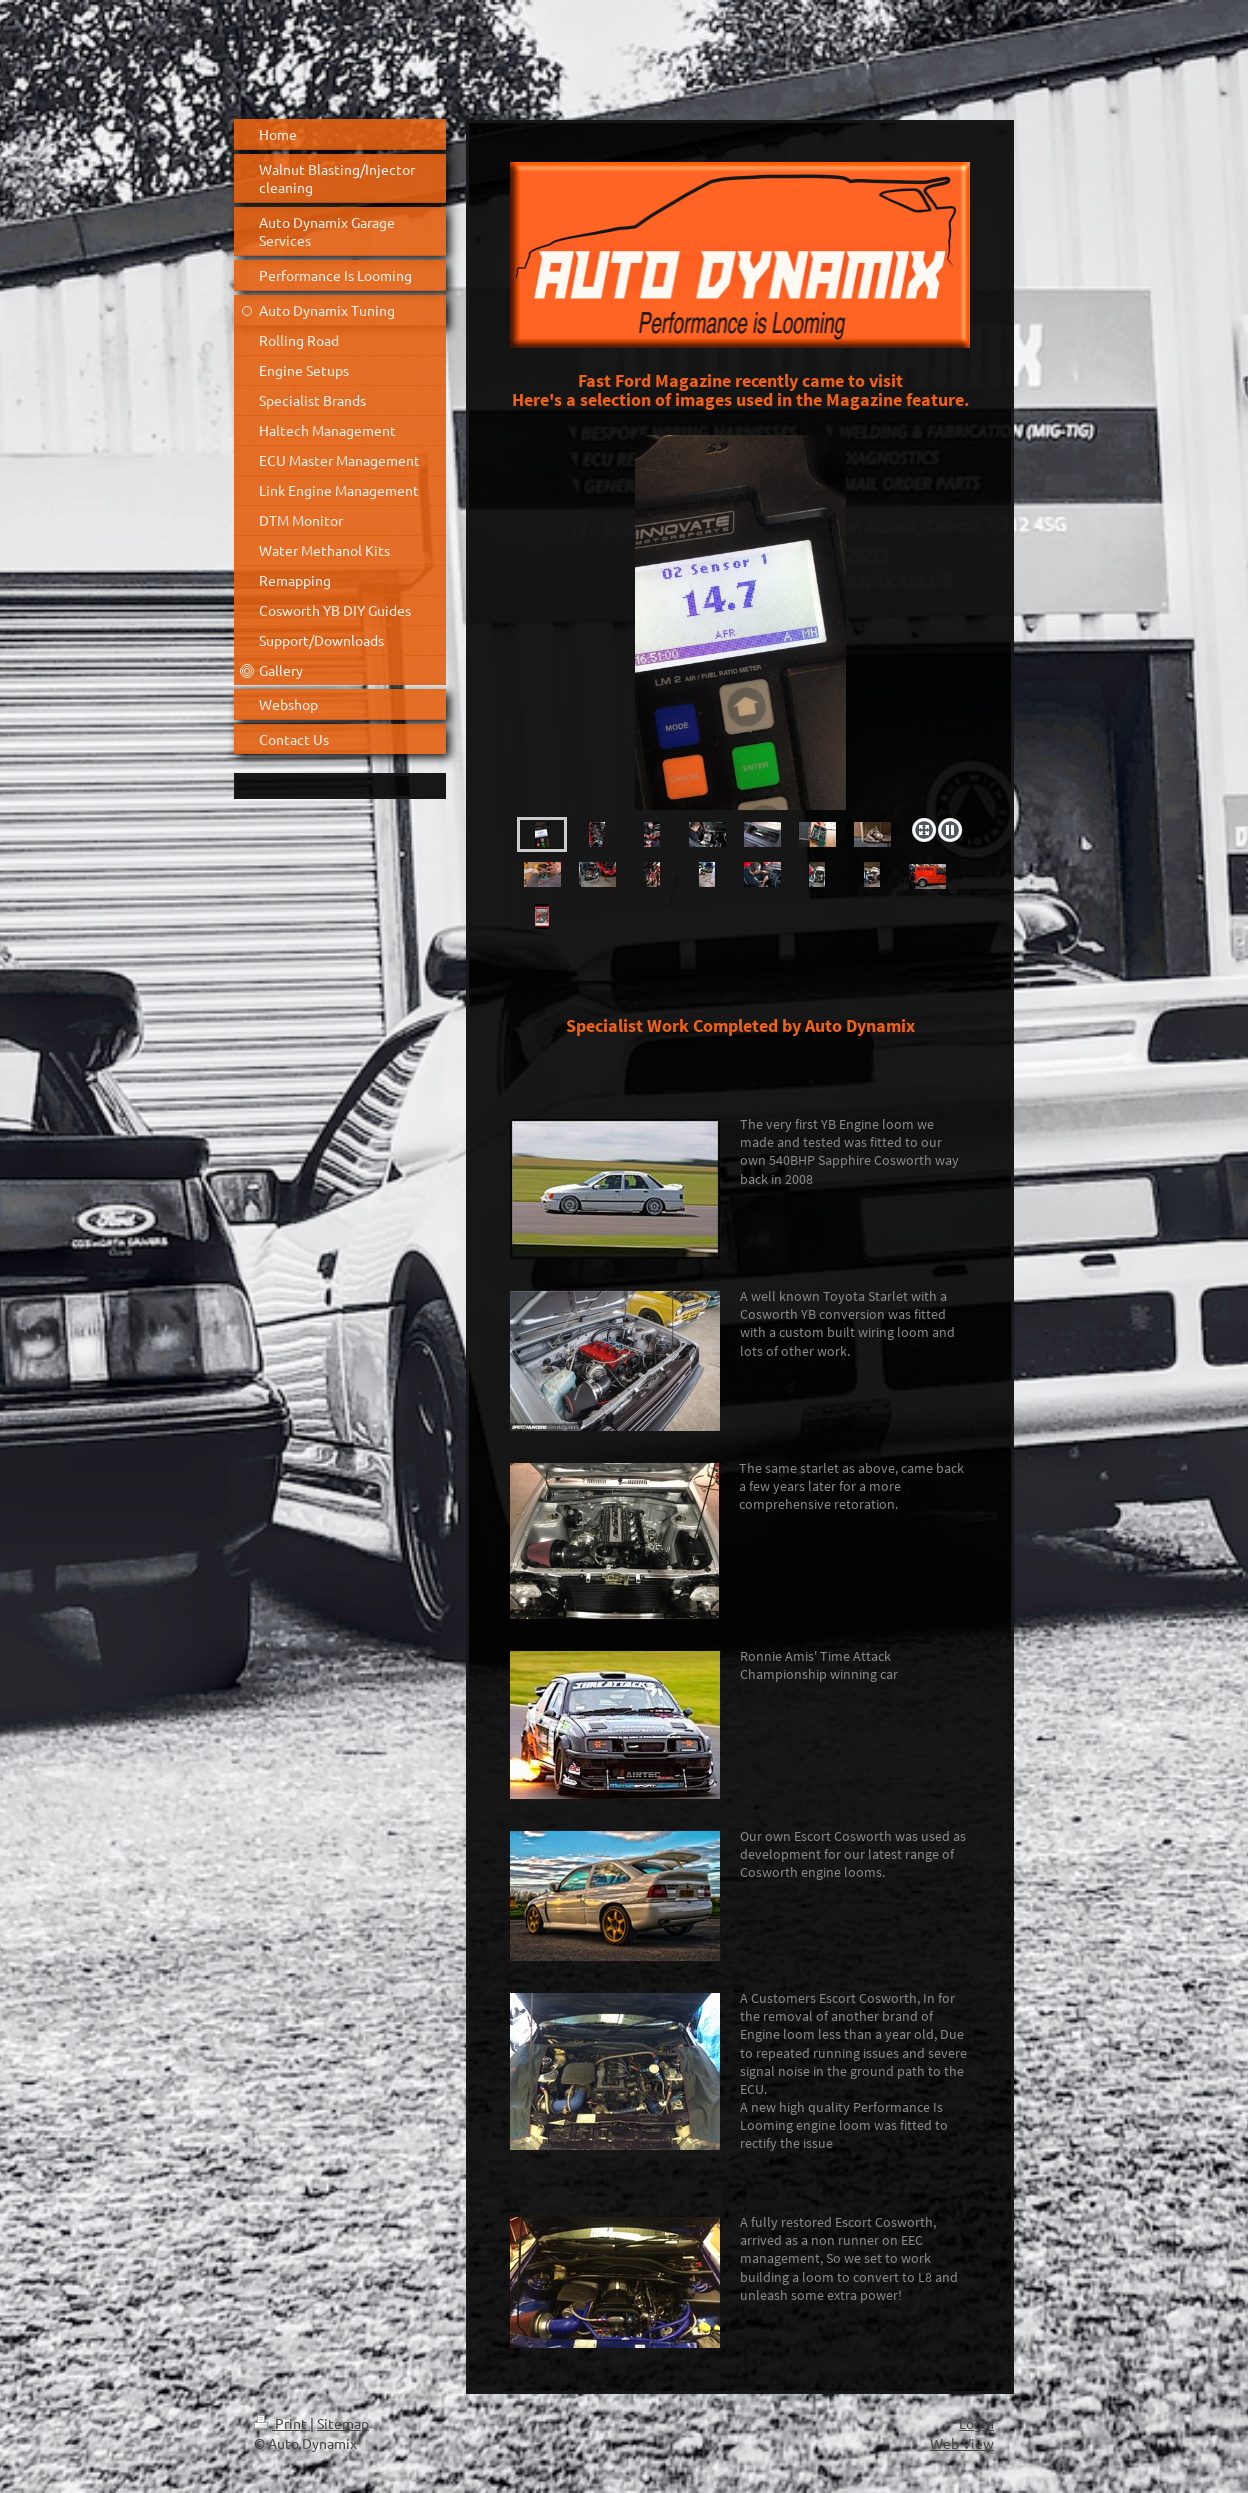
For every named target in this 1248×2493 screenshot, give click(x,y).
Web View (962, 2443)
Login (976, 2423)
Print (282, 2423)
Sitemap (343, 2423)
